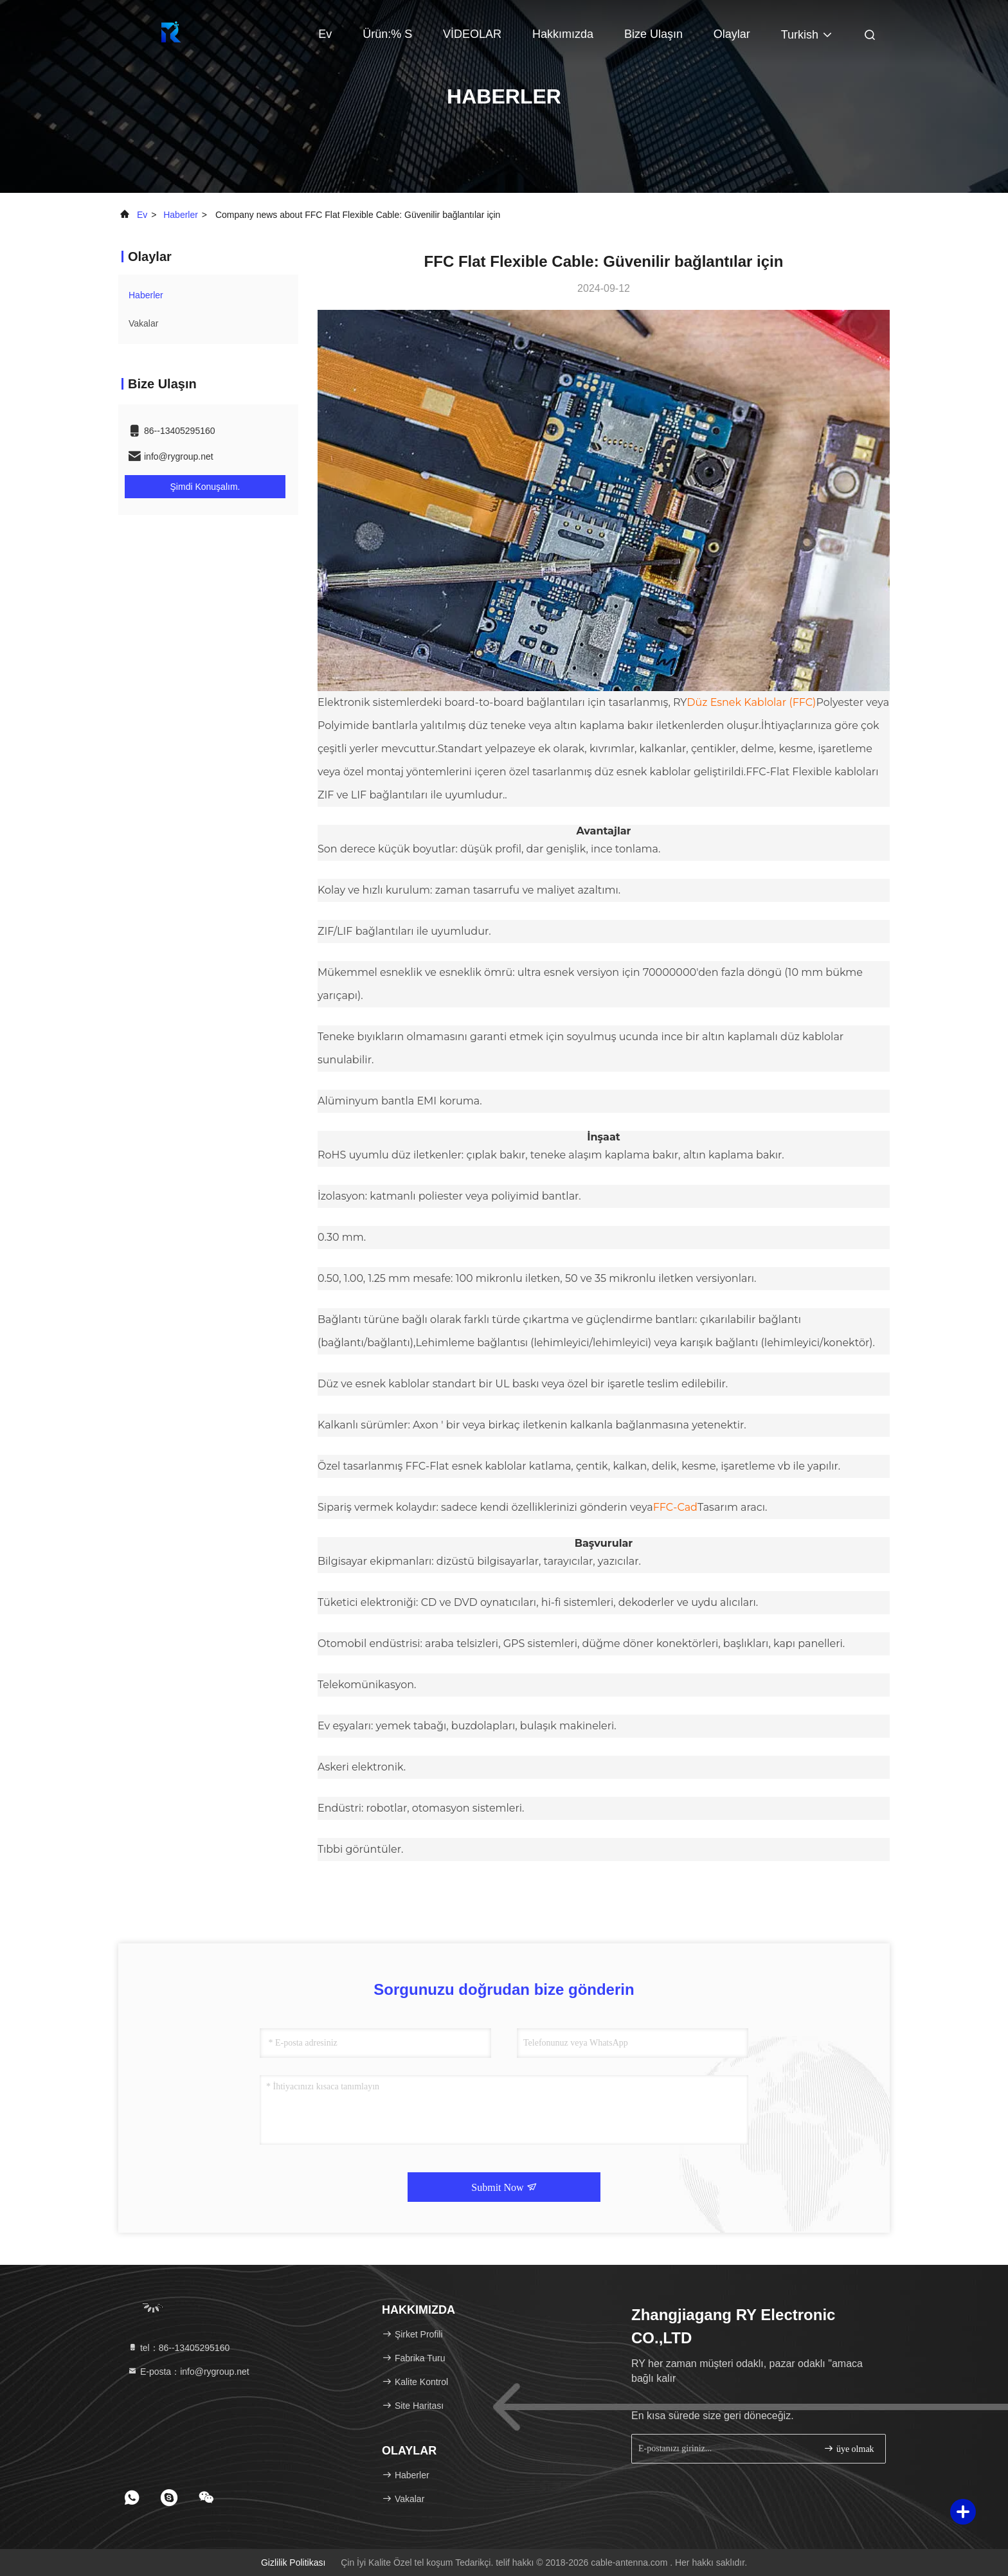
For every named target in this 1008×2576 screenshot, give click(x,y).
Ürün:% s (387, 34)
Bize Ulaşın (653, 34)
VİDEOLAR (472, 34)
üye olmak (849, 2448)
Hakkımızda (562, 34)
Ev (325, 34)
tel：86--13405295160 (178, 2348)
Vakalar (143, 323)
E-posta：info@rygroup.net (188, 2371)
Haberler (180, 215)
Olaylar (732, 34)
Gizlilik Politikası (293, 2562)
